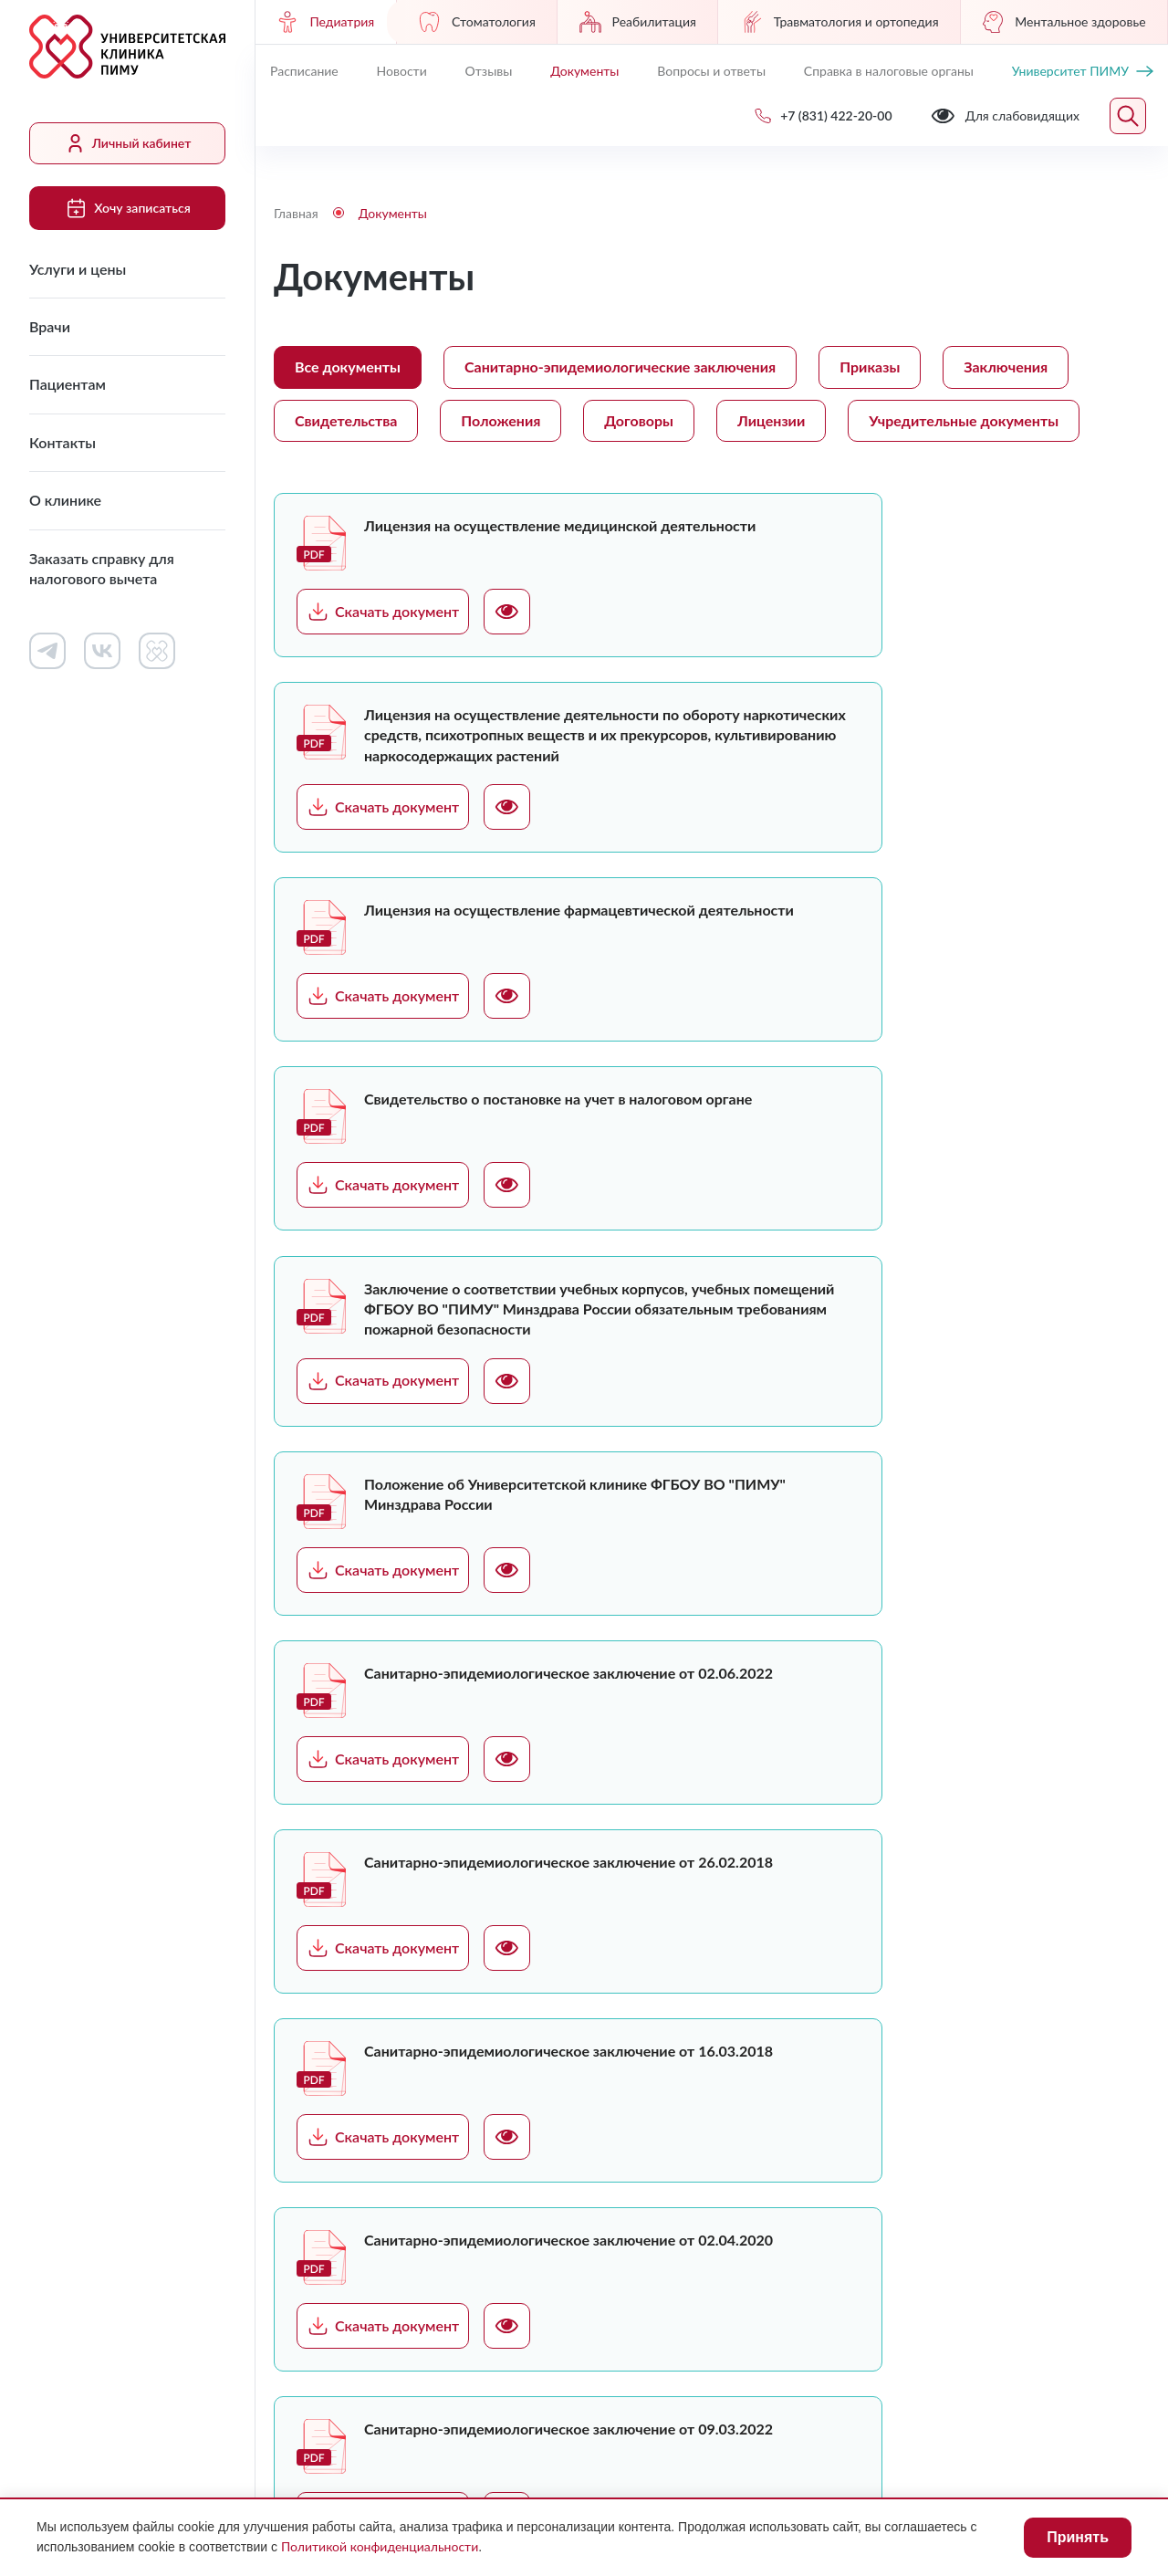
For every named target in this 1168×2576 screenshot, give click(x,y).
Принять (1078, 2537)
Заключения (1006, 366)
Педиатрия (325, 22)
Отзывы (489, 71)
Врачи (49, 326)
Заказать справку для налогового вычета (101, 568)
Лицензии (771, 420)
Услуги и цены (77, 268)
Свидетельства (346, 420)
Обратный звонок (967, 2111)
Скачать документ (383, 612)
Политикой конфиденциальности (379, 2546)
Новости (402, 71)
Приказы (870, 366)
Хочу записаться (127, 208)
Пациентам (67, 384)
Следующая (1123, 1826)
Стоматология (477, 22)
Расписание (304, 71)
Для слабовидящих (346, 2377)
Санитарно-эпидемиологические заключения (620, 366)
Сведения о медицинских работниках (811, 2122)
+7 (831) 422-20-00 (984, 2080)
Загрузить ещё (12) (485, 1825)
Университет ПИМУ (1082, 71)
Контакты (62, 442)
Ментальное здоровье (1063, 22)
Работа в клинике (683, 2028)
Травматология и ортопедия (839, 22)
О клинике (65, 499)
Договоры (638, 420)
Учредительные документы (963, 420)
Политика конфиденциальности (904, 2376)
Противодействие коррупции (665, 2376)
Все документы (348, 366)
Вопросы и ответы (711, 71)
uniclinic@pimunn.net (989, 2157)
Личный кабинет (128, 143)
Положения (500, 420)
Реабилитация (637, 22)
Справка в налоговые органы (889, 71)
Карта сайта (1095, 2376)
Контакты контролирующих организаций (811, 2200)
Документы (584, 71)
